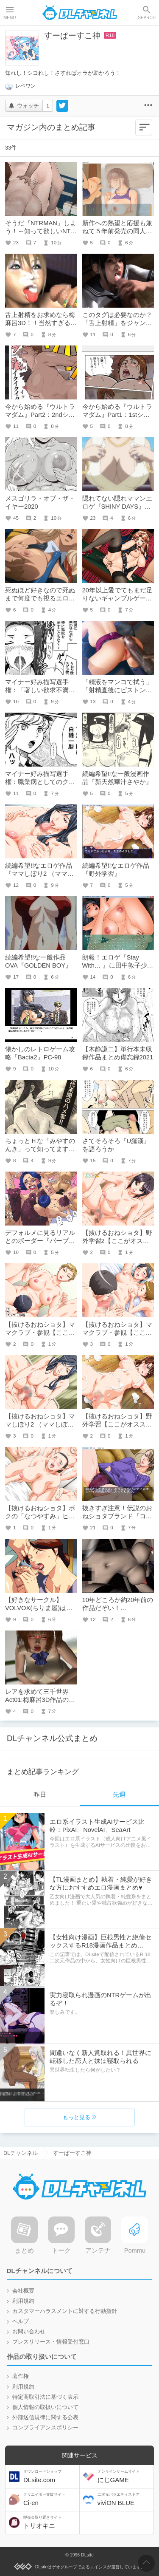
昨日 (39, 1794)
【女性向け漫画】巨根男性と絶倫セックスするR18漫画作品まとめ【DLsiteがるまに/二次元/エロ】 (100, 1945)
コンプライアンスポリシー (45, 2428)
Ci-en (50, 2499)
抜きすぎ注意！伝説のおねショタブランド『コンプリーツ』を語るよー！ (117, 1516)
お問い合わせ (28, 2332)
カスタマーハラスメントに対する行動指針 (64, 2311)
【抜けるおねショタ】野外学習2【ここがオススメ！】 (117, 1240)
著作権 (20, 2376)
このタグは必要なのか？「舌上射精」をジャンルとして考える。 (117, 322)
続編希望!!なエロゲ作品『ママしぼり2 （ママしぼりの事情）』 (39, 873)
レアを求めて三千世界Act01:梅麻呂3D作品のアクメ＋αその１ (40, 1699)
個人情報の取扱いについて (45, 2407)
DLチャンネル (79, 13)
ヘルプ (20, 2321)
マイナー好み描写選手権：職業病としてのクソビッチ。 (40, 781)
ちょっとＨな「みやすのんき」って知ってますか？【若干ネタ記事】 (40, 1149)
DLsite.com (50, 2476)
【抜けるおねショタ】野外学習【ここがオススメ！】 (117, 1424)
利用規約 (23, 2301)
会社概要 (23, 2291)
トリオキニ (50, 2522)
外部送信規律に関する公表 (45, 2417)
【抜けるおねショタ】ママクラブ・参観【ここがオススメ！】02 (40, 1332)
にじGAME (125, 2476)
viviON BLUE (125, 2499)
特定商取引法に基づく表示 (45, 2397)
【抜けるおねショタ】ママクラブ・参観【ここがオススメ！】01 (117, 1332)
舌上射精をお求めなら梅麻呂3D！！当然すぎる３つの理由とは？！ (41, 322)
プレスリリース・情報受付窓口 (50, 2342)
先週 (119, 1794)
